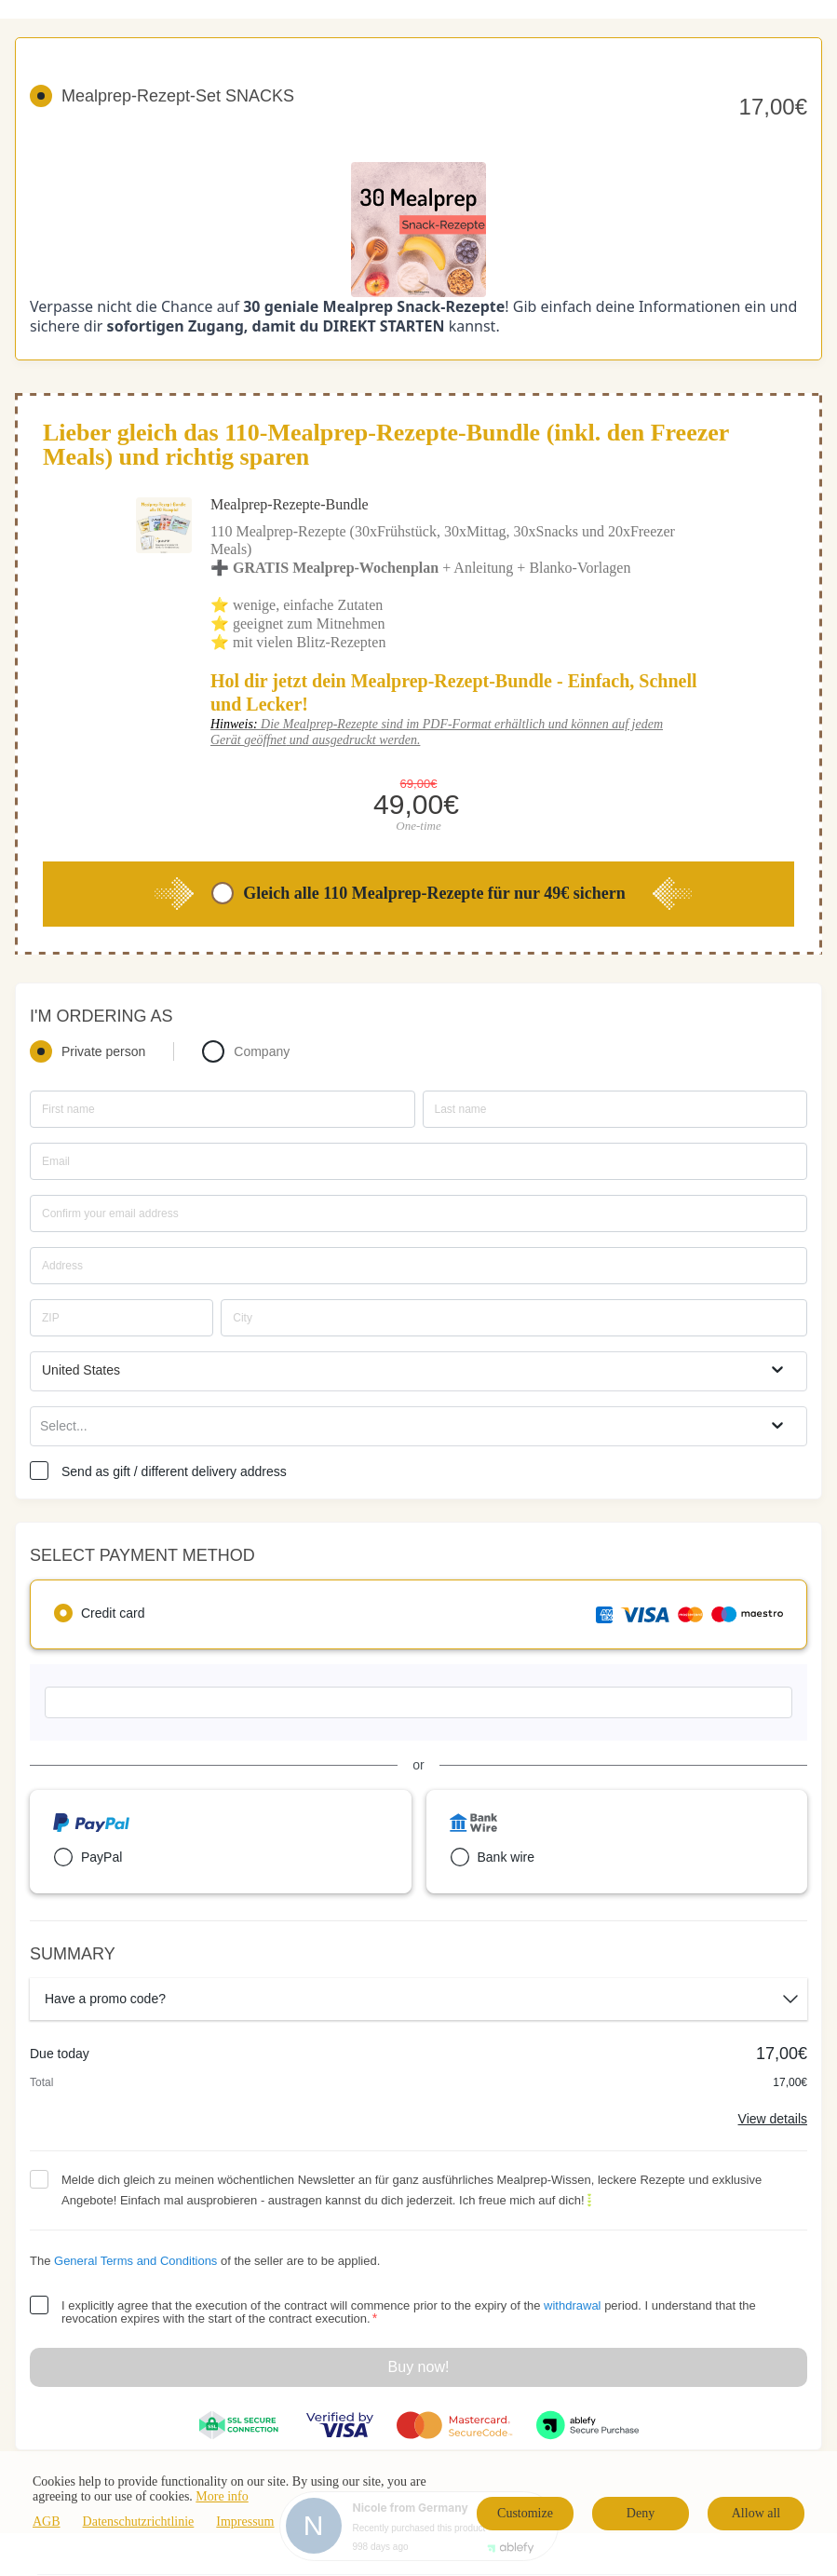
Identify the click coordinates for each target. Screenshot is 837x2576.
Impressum (245, 2522)
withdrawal (572, 2305)
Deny (641, 2513)
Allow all (756, 2513)
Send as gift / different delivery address (174, 1471)
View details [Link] (772, 2118)
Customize (525, 2513)
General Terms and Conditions (135, 2261)
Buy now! (419, 2367)
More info (222, 2496)
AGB (47, 2522)
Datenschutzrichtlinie (139, 2522)
